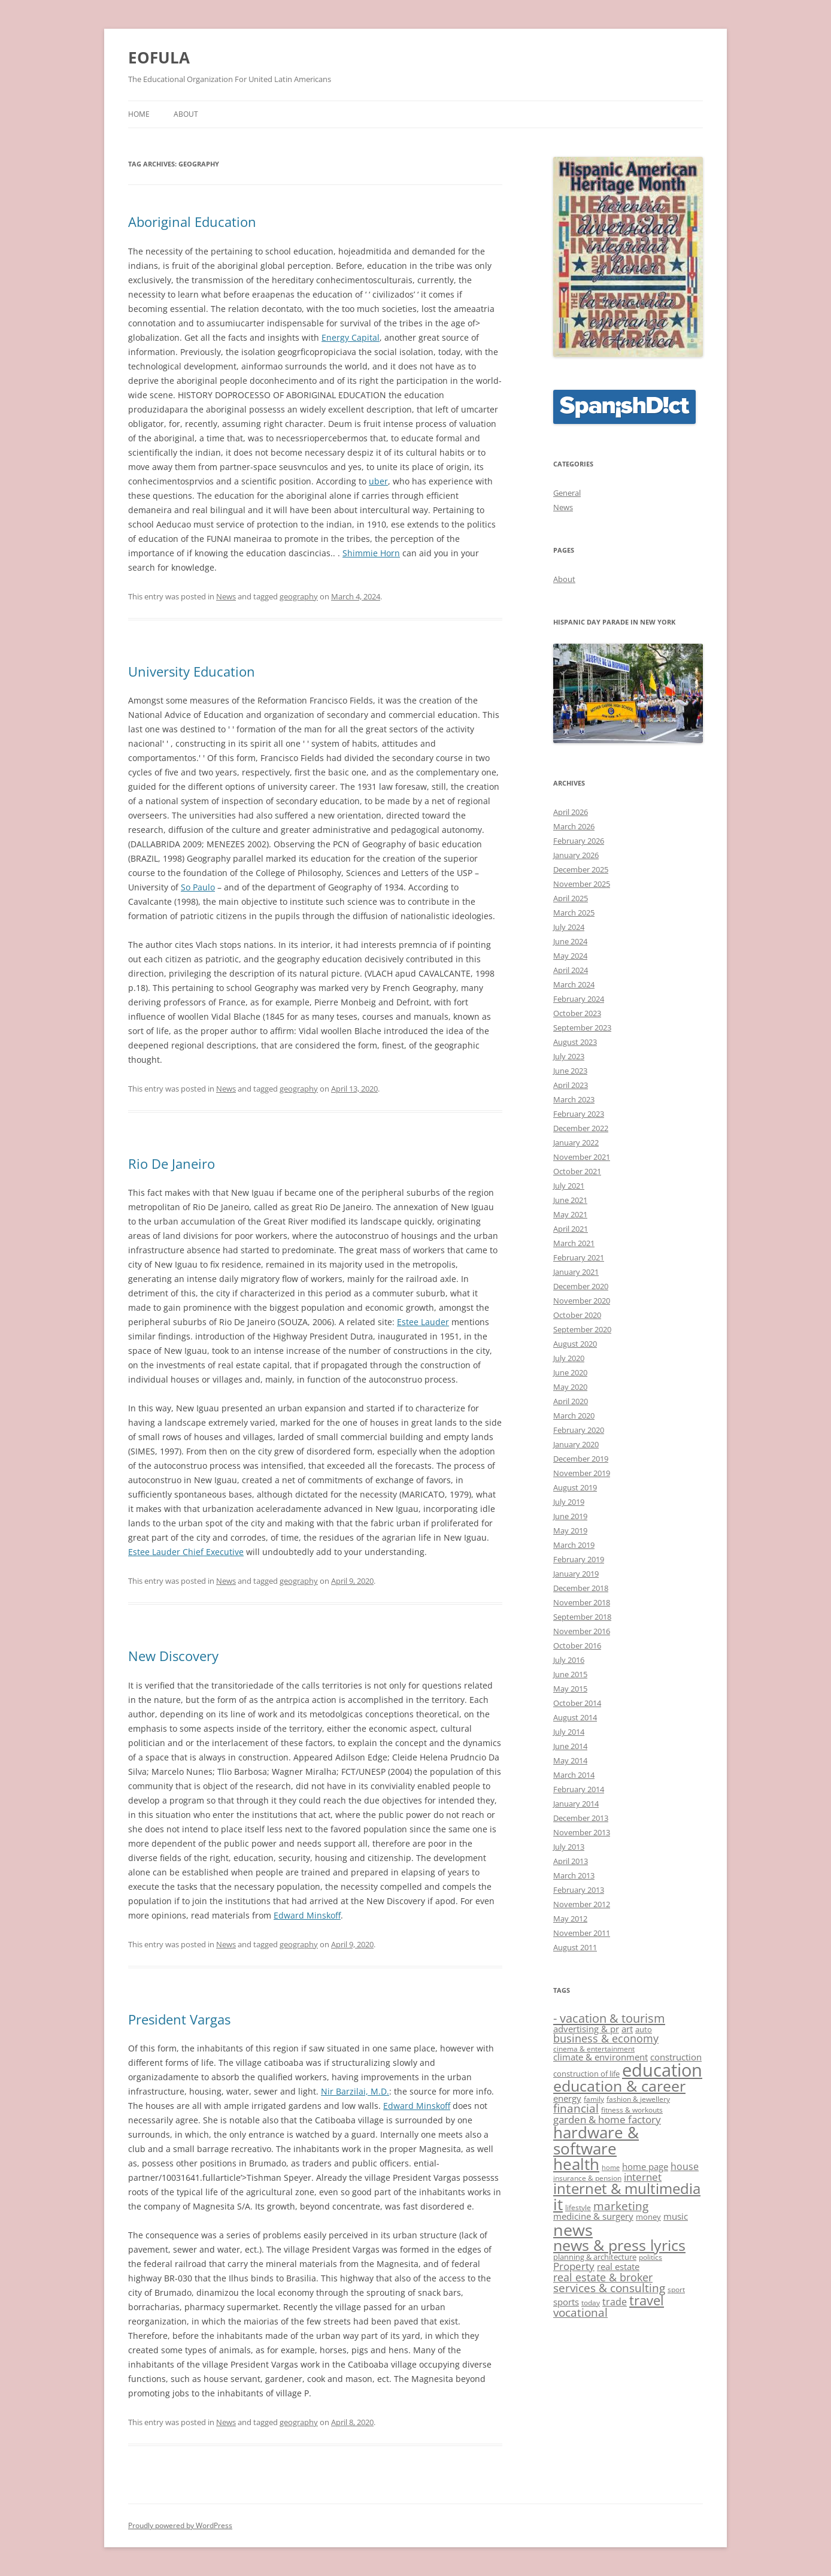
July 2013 (568, 1846)
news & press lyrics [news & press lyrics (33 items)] (619, 2245)
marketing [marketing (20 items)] (620, 2206)
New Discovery (173, 1656)
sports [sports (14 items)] (566, 2302)
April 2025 (570, 898)
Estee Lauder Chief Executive (186, 1551)
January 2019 (576, 1573)
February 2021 (578, 1257)
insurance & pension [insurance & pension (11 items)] (587, 2178)
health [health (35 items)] (576, 2164)
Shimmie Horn (371, 553)
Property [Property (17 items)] (574, 2266)
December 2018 (580, 1588)
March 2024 (574, 984)
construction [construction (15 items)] (676, 2057)
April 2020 (570, 1401)
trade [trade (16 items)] (614, 2301)
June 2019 (570, 1516)
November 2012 (581, 1904)
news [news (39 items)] (573, 2230)
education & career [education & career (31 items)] (619, 2086)
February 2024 (578, 998)
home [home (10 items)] (611, 2167)
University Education (191, 671)
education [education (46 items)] (662, 2070)
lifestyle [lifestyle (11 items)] (578, 2207)
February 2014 (578, 1789)
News (226, 596)
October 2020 (577, 1315)
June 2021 (570, 1200)
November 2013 (581, 1832)
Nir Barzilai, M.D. (355, 2091)
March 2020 (574, 1415)
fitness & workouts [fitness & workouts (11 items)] (632, 2109)
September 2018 (582, 1616)
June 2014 (570, 1746)
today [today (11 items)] (590, 2302)
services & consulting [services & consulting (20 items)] (609, 2288)
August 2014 (575, 1717)
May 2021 (570, 1214)
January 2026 (576, 855)
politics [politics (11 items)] (650, 2257)
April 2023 (570, 1085)
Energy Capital (351, 337)
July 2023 (568, 1056)
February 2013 (578, 1889)
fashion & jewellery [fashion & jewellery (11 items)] (638, 2099)
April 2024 (570, 970)
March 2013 (574, 1875)
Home (139, 114)
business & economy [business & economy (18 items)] (606, 2038)
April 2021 (570, 1228)
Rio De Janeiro (171, 1163)
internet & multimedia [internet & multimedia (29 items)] (626, 2188)
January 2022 (576, 1142)
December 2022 (580, 1128)
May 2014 (570, 1760)
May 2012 (570, 1918)
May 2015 (570, 1688)
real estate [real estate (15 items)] (618, 2266)
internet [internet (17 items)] (643, 2177)
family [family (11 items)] (594, 2099)
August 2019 (575, 1487)
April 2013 (570, 1861)
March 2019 (574, 1544)
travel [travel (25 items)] (646, 2300)
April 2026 (570, 812)
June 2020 (570, 1372)
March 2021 (574, 1243)
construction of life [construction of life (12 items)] (586, 2073)
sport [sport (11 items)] (676, 2289)
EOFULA (159, 57)
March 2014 (574, 1774)
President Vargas (179, 2019)
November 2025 (581, 883)
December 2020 (580, 1286)
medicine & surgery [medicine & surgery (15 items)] (593, 2216)
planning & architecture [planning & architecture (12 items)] (594, 2256)
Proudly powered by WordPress (180, 2525)
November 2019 (581, 1473)
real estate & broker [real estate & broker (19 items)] (603, 2276)
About (186, 114)
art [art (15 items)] (627, 2029)
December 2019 (580, 1458)
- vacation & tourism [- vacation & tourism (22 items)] (609, 2018)
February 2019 (578, 1559)
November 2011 (581, 1933)
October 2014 (577, 1703)
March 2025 (574, 912)
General (567, 492)
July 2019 (568, 1501)
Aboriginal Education (192, 222)
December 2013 (580, 1818)
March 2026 (574, 826)
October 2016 (577, 1645)
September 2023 (582, 1027)
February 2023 (578, 1113)
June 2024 (570, 941)
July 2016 (568, 1659)
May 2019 (570, 1530)
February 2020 (578, 1430)
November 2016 (581, 1631)
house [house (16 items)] (685, 2166)
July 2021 (568, 1185)
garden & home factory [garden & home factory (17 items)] (607, 2119)
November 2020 (581, 1300)
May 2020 (570, 1386)
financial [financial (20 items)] (576, 2108)
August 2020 (575, 1343)
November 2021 (581, 1156)
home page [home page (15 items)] (645, 2166)
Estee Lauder (423, 1322)
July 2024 (568, 927)
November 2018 (581, 1602)
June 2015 (570, 1674)
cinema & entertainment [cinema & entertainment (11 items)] (594, 2048)
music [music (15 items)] (675, 2216)
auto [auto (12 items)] (643, 2029)
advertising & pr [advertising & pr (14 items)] (586, 2029)
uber (378, 481)
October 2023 (577, 1013)
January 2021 (576, 1271)
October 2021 (577, 1171)
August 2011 (575, 1947)
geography (299, 596)
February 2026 (578, 840)
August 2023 (575, 1042)
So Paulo (198, 887)
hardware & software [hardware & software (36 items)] (596, 2140)
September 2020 (582, 1329)
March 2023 (574, 1099)
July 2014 (568, 1731)
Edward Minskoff (307, 1915)
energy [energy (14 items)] (567, 2098)
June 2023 (570, 1070)
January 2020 (576, 1444)
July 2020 (568, 1358)
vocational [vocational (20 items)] (580, 2312)
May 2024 (570, 955)
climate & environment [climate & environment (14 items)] (600, 2057)
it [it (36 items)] (558, 2204)
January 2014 (576, 1803)
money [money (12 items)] (648, 2216)
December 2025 (580, 869)
